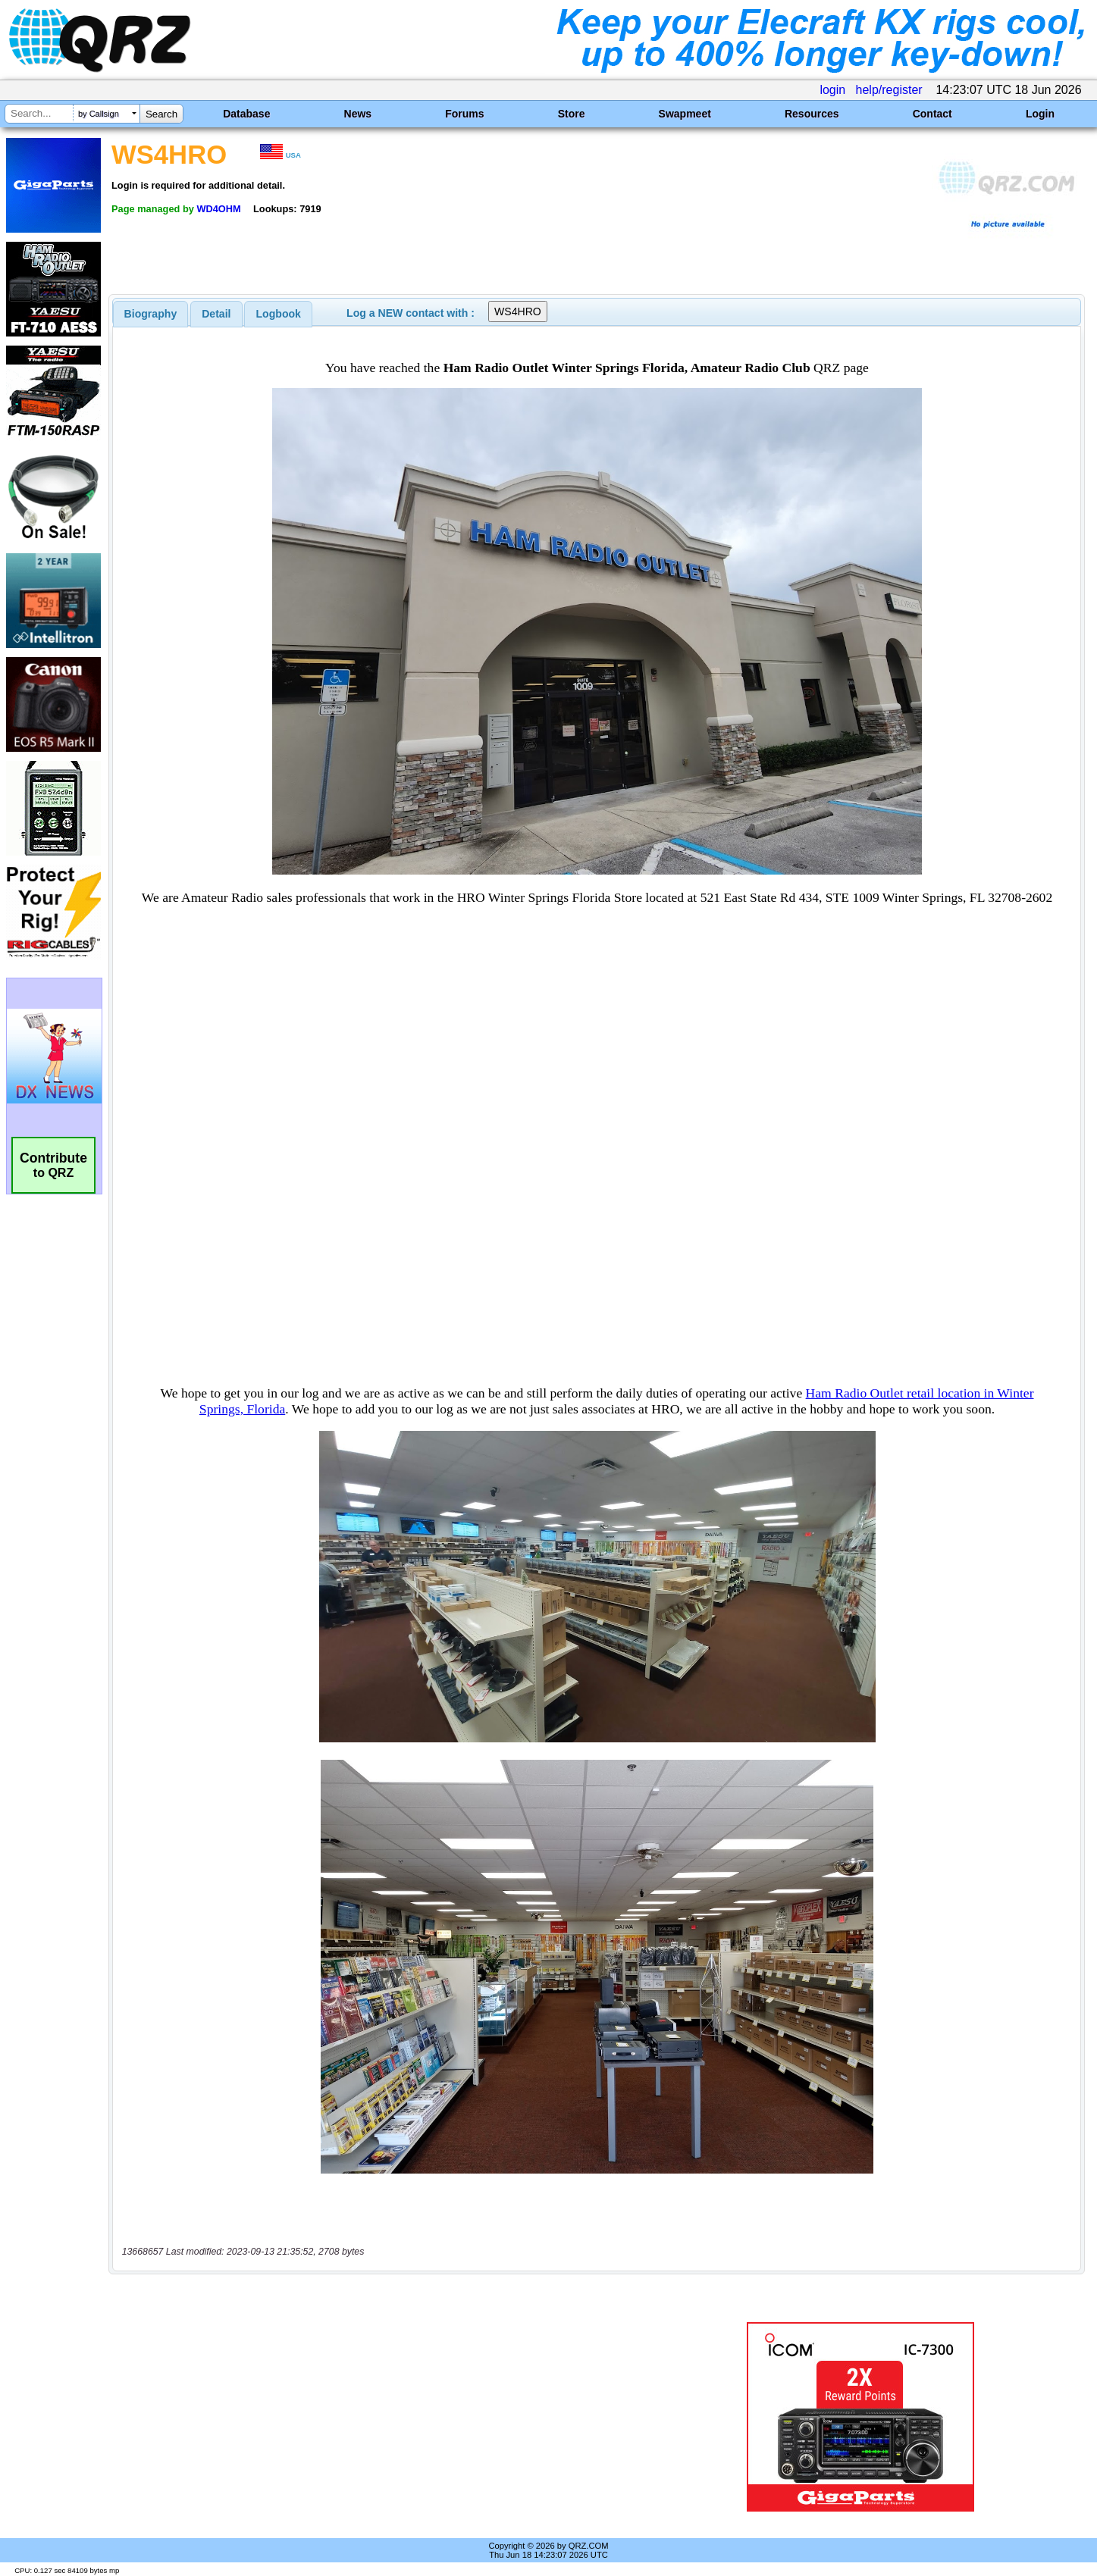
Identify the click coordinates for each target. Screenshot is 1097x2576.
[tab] (151, 314)
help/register (889, 89)
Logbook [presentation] (278, 314)
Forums (464, 114)
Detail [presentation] (216, 314)
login (832, 89)
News (358, 114)
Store (571, 114)
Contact (932, 114)
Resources (812, 114)
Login (1040, 114)
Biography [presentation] (150, 314)
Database (246, 114)
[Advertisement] (384, 2417)
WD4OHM (218, 208)
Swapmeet (685, 114)
